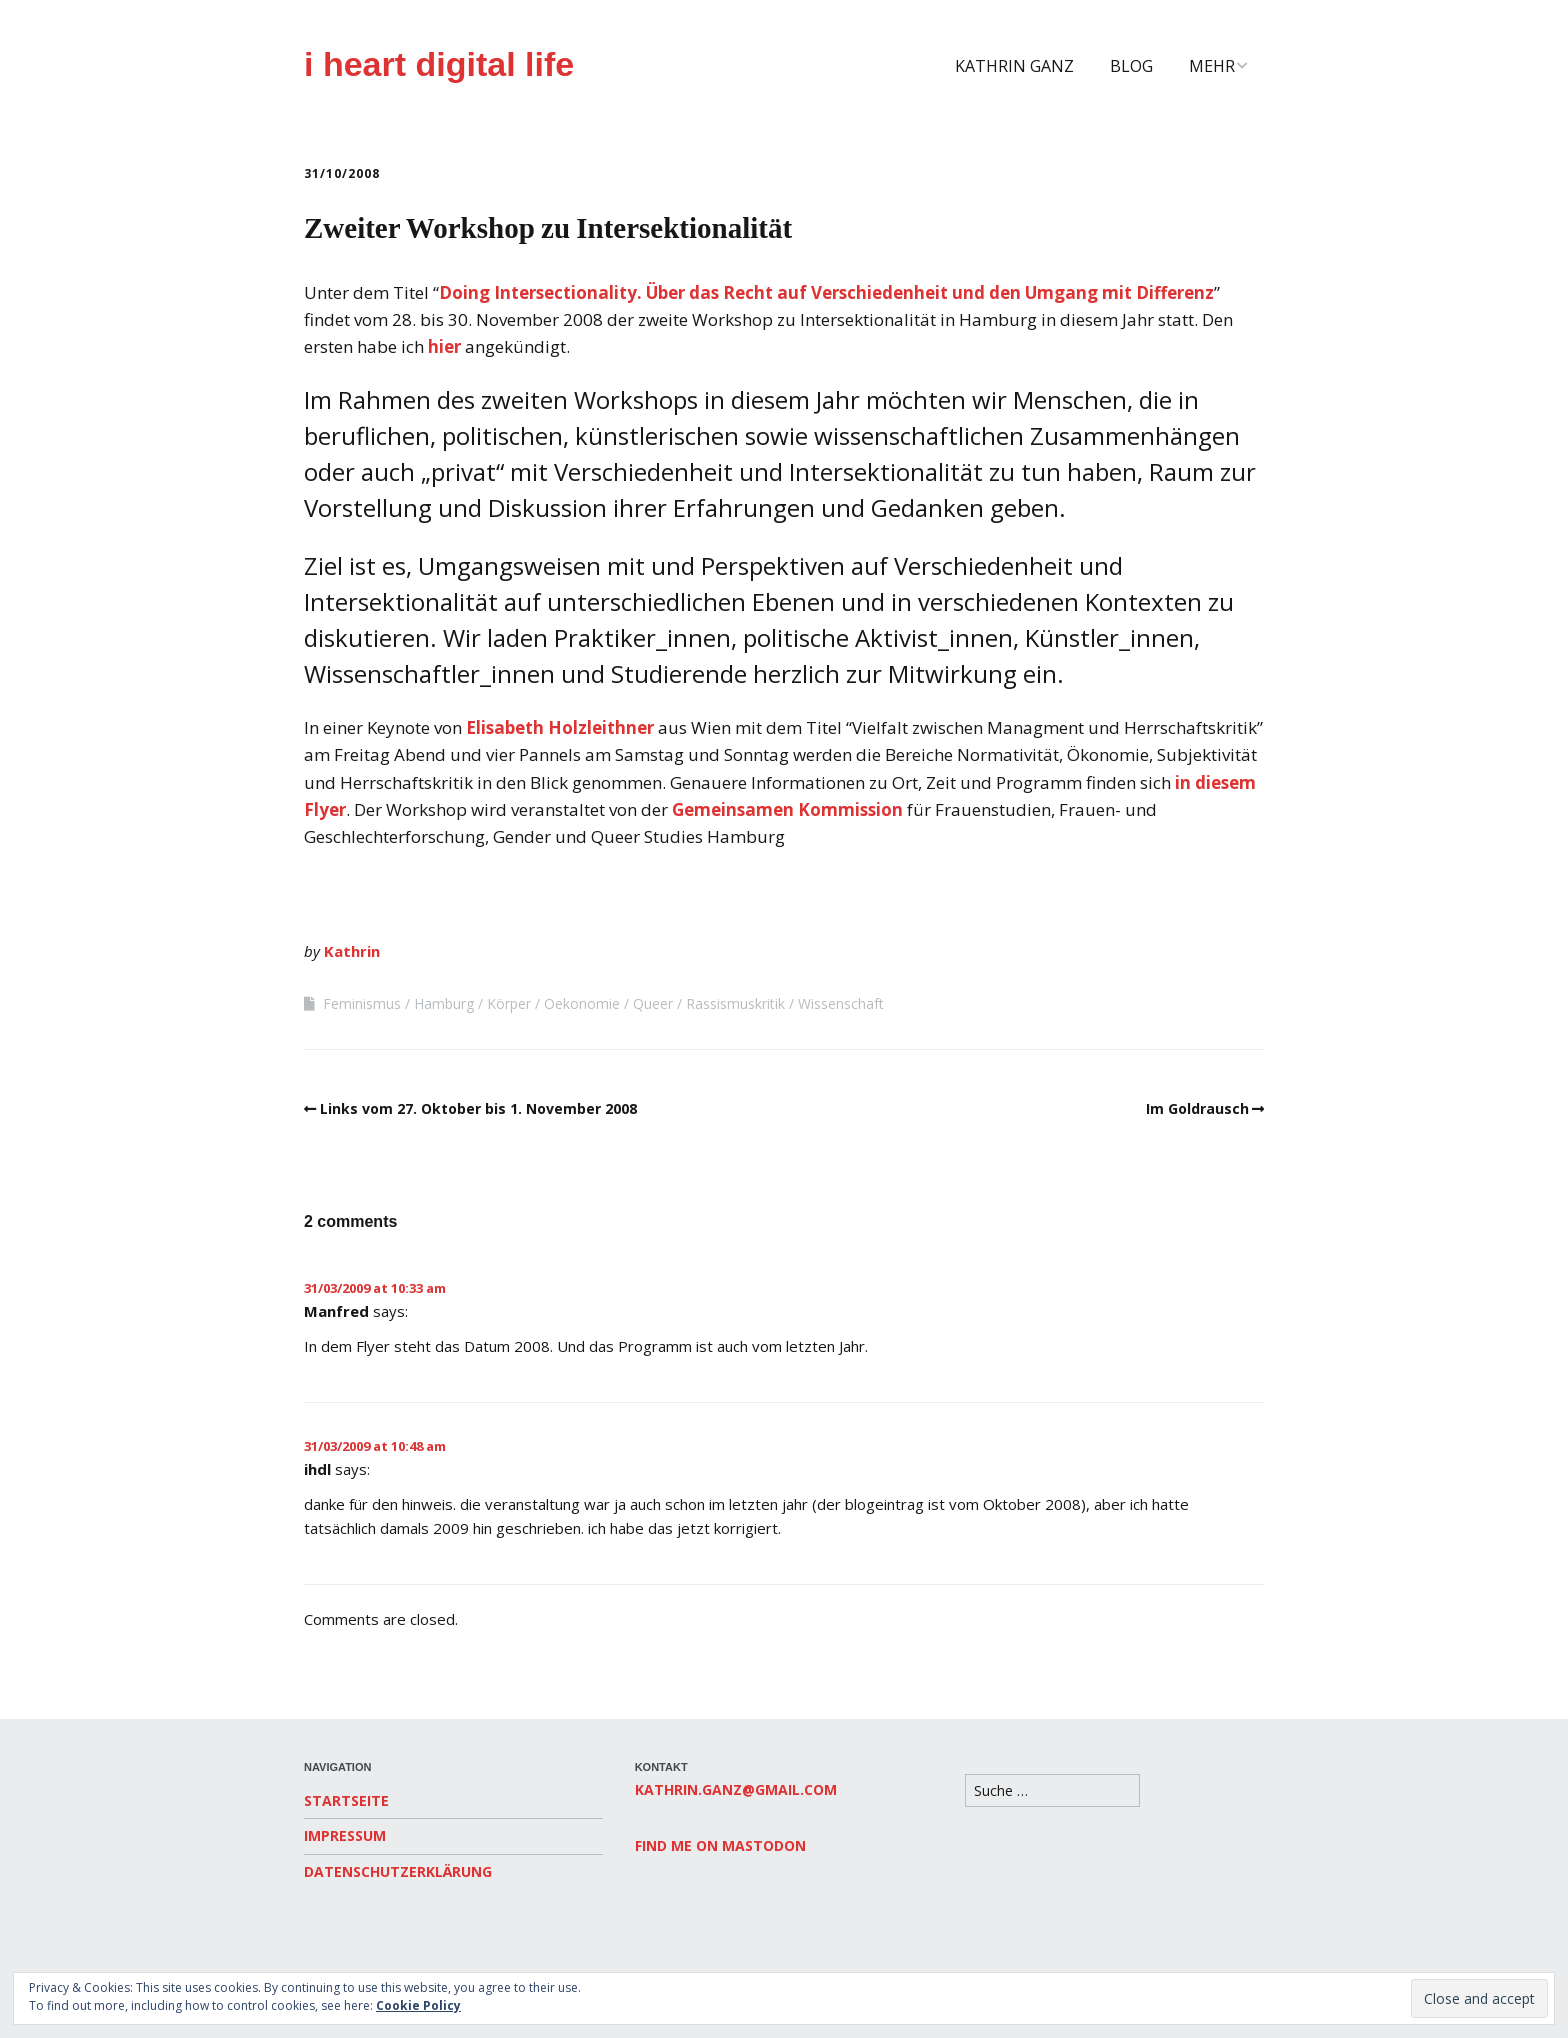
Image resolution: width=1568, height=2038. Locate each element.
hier (444, 346)
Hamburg (444, 1003)
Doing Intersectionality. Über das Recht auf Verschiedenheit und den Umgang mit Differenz (826, 292)
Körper (509, 1003)
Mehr (1212, 66)
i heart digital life (439, 64)
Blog (1131, 66)
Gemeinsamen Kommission (787, 809)
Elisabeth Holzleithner (560, 727)
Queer (653, 1003)
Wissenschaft (841, 1003)
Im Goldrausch (1197, 1108)
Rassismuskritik (735, 1003)
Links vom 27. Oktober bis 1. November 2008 (478, 1108)
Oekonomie (582, 1003)
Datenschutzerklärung (398, 1871)
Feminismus (362, 1003)
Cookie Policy (418, 2005)
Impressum (345, 1835)
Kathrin (352, 951)
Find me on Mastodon (720, 1845)
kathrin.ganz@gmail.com (736, 1789)
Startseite (346, 1800)
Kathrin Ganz (1014, 66)
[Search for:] (1052, 1790)
